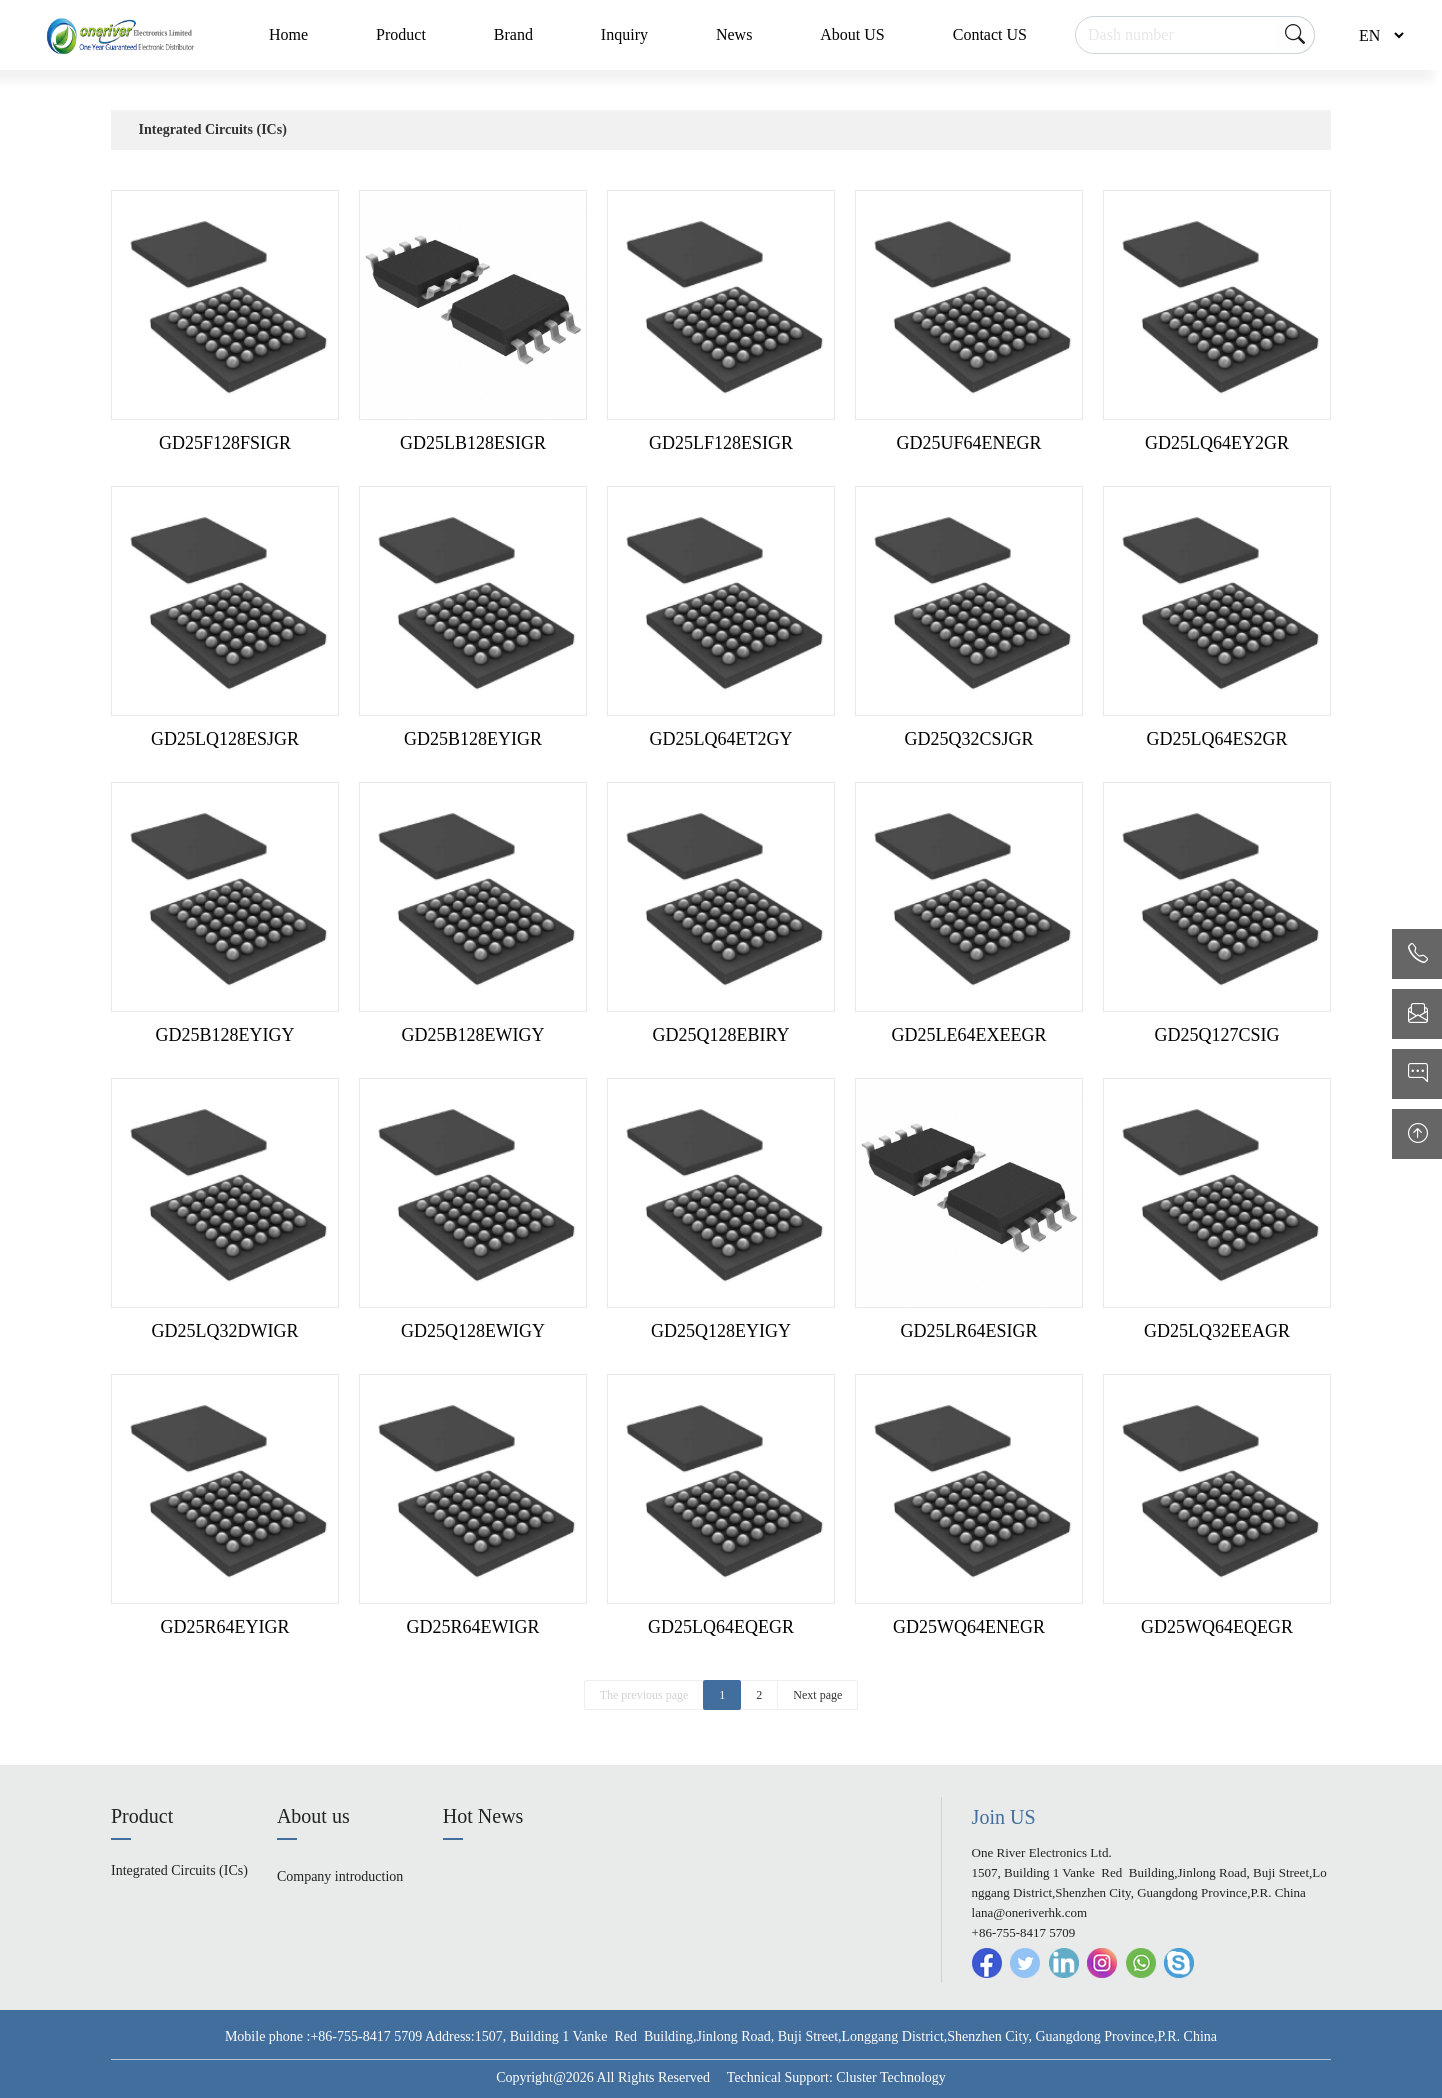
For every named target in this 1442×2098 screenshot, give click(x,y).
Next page (817, 1695)
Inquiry (624, 34)
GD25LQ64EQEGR (721, 1627)
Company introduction (340, 1876)
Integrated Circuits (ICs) (213, 129)
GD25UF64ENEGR (968, 443)
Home (288, 34)
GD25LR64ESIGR (968, 1331)
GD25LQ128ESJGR (225, 739)
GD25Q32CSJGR (968, 739)
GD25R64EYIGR (225, 1627)
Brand (513, 34)
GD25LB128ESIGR (473, 443)
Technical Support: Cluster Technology (836, 2077)
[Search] (1195, 35)
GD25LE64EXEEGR (969, 1035)
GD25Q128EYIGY (721, 1331)
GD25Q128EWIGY (473, 1331)
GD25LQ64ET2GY (721, 739)
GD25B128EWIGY (473, 1035)
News (734, 34)
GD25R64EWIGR (473, 1627)
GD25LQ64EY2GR (1217, 443)
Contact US (990, 34)
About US (852, 34)
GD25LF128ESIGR (721, 443)
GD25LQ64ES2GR (1216, 739)
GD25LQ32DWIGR (225, 1331)
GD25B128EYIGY (225, 1035)
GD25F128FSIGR (225, 443)
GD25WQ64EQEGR (1217, 1627)
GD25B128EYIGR (473, 739)
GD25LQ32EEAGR (1217, 1331)
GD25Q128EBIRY (720, 1035)
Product (401, 34)
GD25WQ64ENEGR (969, 1627)
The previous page (644, 1695)
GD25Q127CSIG (1216, 1035)
